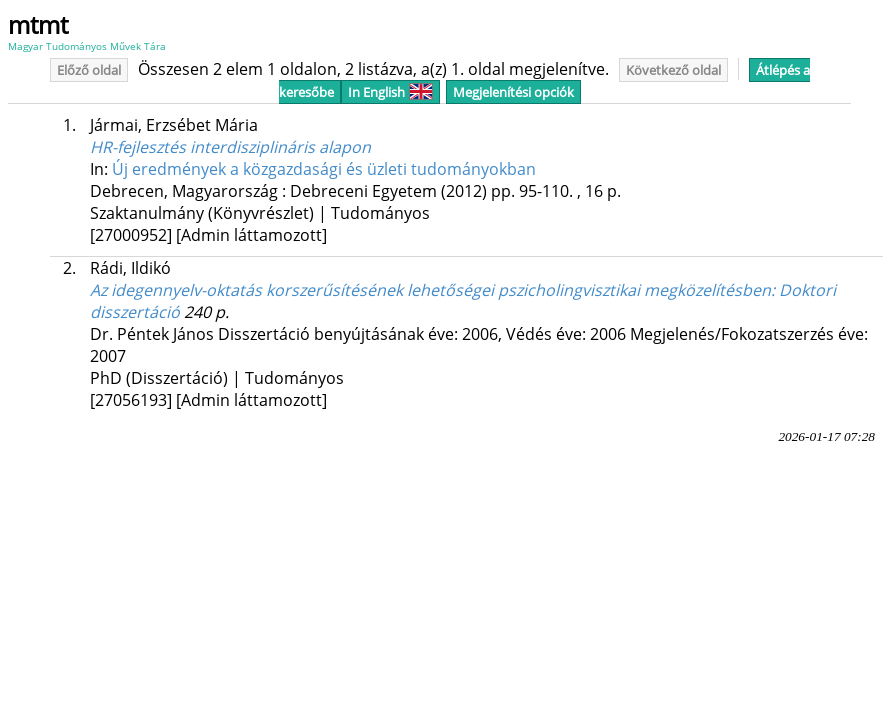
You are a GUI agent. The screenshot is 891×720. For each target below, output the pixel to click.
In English (390, 92)
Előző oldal (89, 70)
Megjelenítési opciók (513, 92)
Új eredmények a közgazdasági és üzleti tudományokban (324, 169)
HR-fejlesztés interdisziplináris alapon (230, 147)
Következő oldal (673, 70)
